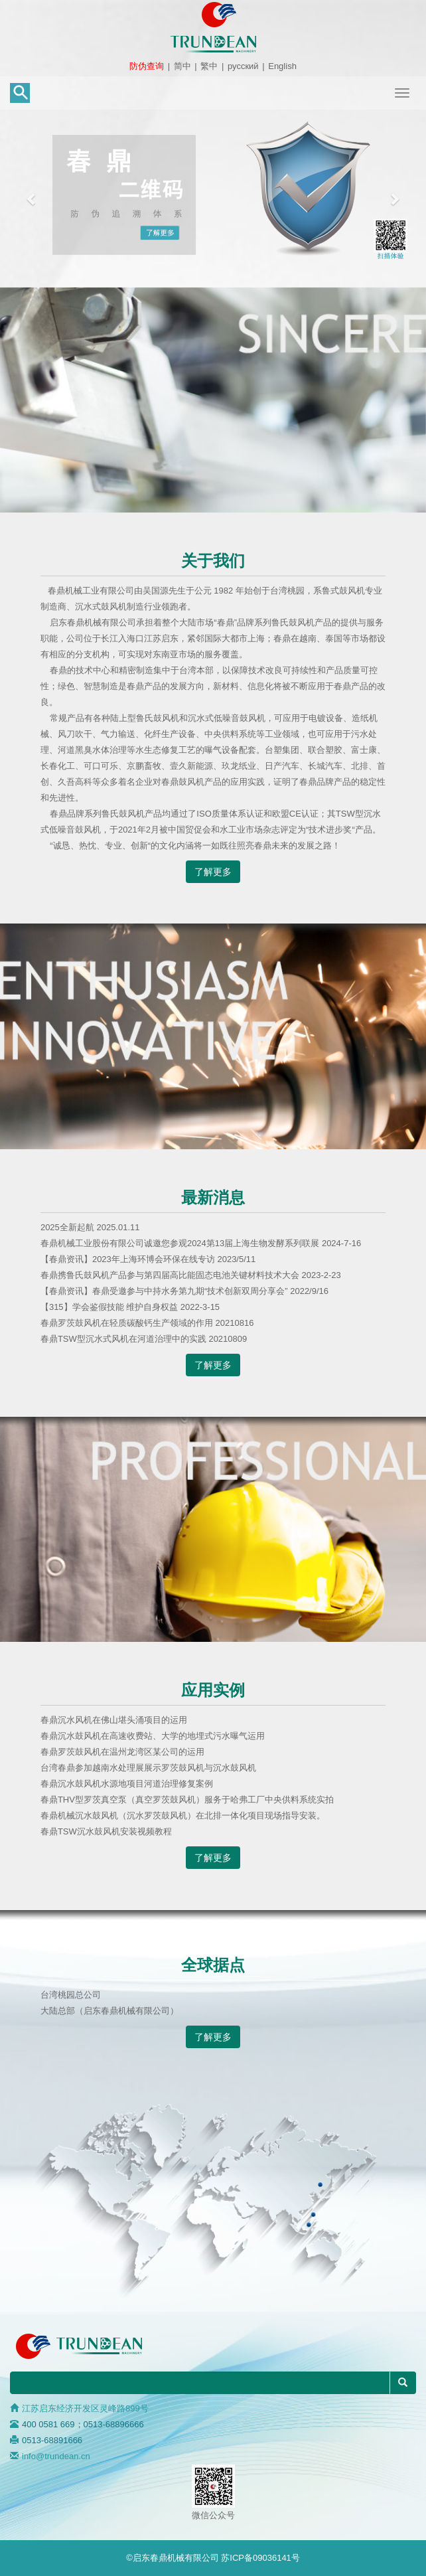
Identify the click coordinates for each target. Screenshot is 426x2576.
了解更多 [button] (213, 871)
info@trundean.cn (56, 2456)
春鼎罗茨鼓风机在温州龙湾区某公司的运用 (122, 1752)
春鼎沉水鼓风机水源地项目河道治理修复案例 (126, 1784)
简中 (182, 66)
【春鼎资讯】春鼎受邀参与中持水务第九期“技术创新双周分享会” (165, 1291)
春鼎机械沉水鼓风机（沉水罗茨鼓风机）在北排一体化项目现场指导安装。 (182, 1815)
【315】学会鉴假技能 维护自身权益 (110, 1307)
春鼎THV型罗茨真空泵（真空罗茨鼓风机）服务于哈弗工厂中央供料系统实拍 (187, 1800)
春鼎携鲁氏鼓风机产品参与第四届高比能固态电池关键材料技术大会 (171, 1275)
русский (243, 66)
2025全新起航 (68, 1227)
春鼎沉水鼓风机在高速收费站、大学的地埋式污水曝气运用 (152, 1736)
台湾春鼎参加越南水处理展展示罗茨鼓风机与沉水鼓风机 (148, 1768)
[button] (32, 198)
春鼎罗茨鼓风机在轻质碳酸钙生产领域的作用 (128, 1323)
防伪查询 (146, 66)
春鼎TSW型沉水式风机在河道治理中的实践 (124, 1339)
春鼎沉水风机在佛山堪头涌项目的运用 (113, 1720)
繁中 (209, 66)
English (282, 66)
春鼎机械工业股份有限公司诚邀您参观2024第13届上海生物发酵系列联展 (181, 1243)
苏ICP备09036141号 (260, 2558)
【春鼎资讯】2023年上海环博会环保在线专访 (129, 1259)
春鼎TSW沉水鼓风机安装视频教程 (106, 1831)
